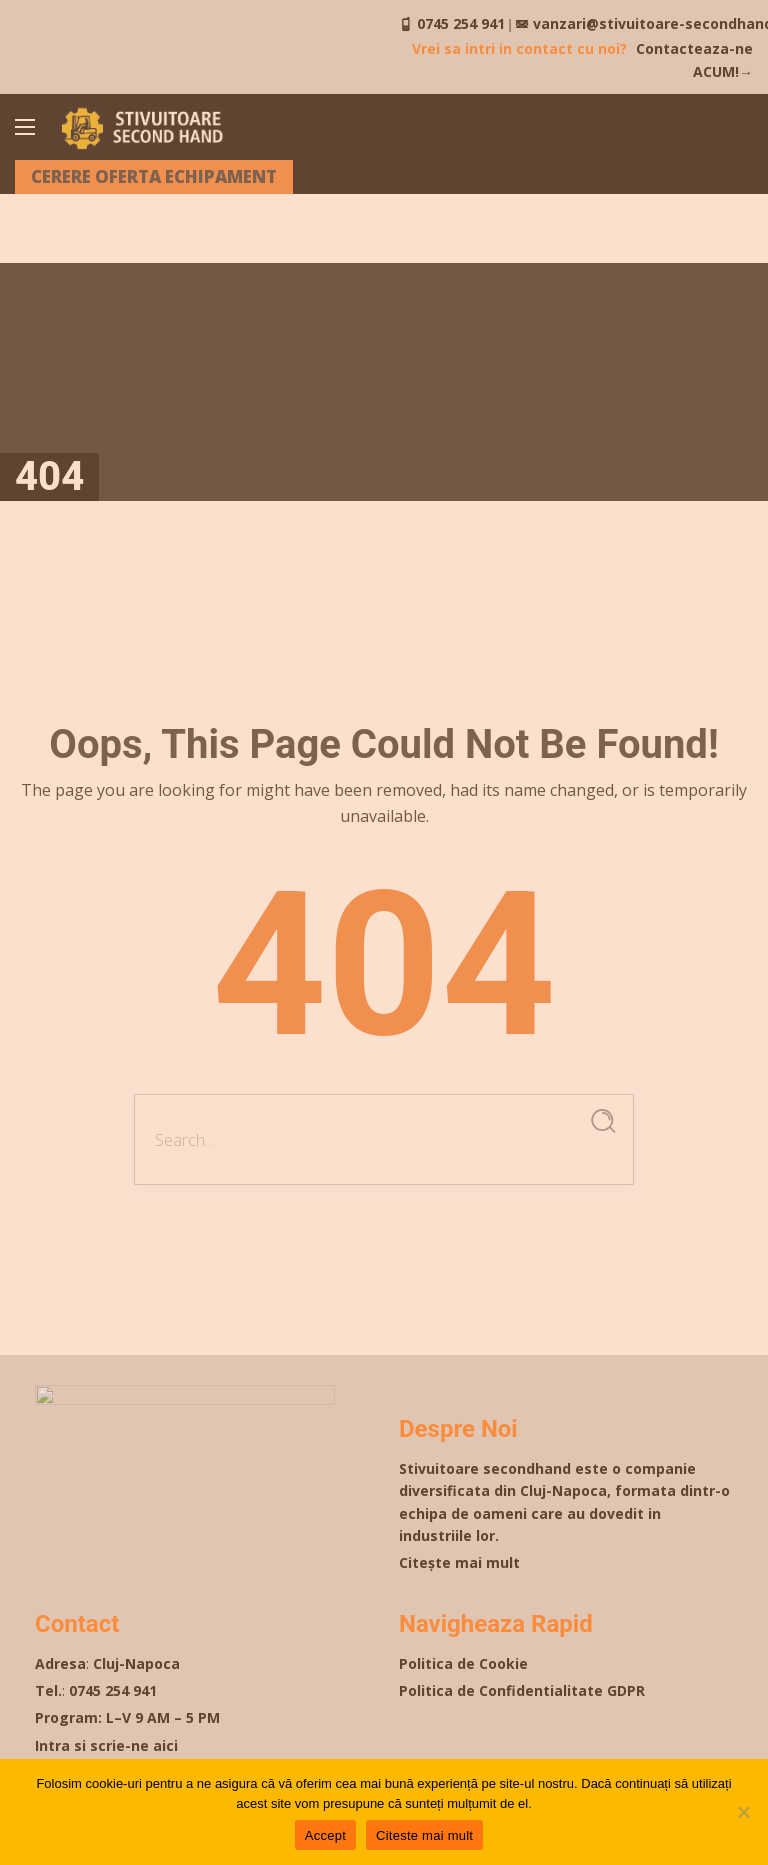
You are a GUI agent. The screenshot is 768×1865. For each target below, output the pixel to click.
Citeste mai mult (424, 1835)
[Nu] (743, 1812)
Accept (325, 1835)
